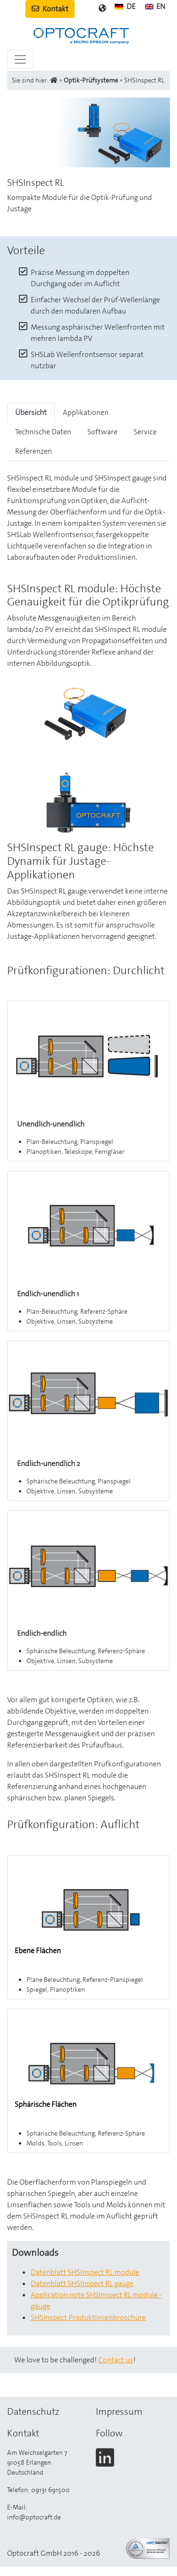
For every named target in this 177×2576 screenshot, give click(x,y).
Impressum (119, 2411)
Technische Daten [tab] (43, 432)
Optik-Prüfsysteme (91, 80)
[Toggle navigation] (20, 59)
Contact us (115, 2360)
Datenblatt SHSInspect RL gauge (82, 2283)
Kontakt (50, 9)
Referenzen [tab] (33, 451)
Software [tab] (102, 432)
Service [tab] (145, 432)
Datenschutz (33, 2411)
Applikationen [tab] (86, 412)
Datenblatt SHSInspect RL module (85, 2272)
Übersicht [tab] (31, 412)
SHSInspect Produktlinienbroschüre (88, 2317)
